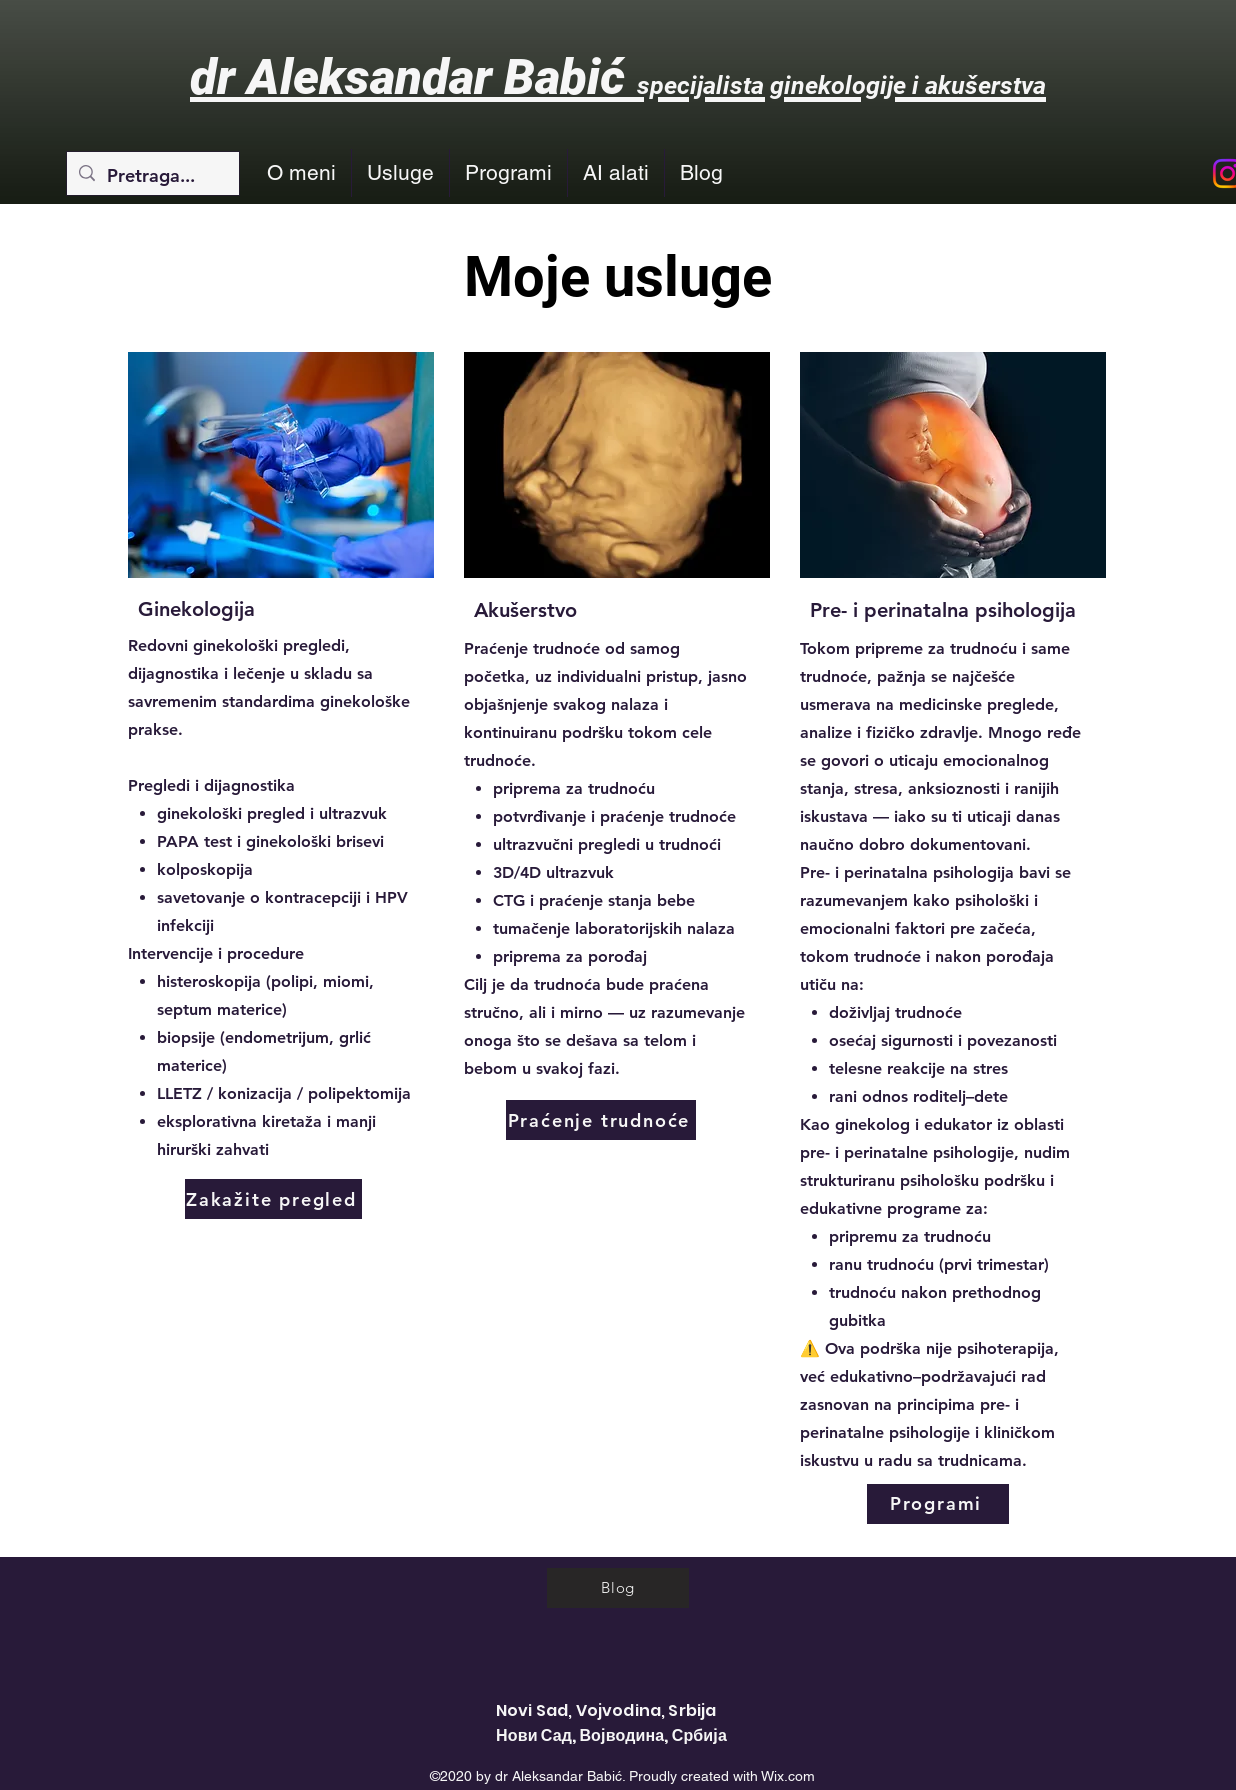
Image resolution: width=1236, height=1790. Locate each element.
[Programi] (938, 1504)
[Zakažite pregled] (273, 1199)
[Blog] (618, 1588)
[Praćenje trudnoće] (601, 1120)
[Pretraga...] (152, 176)
